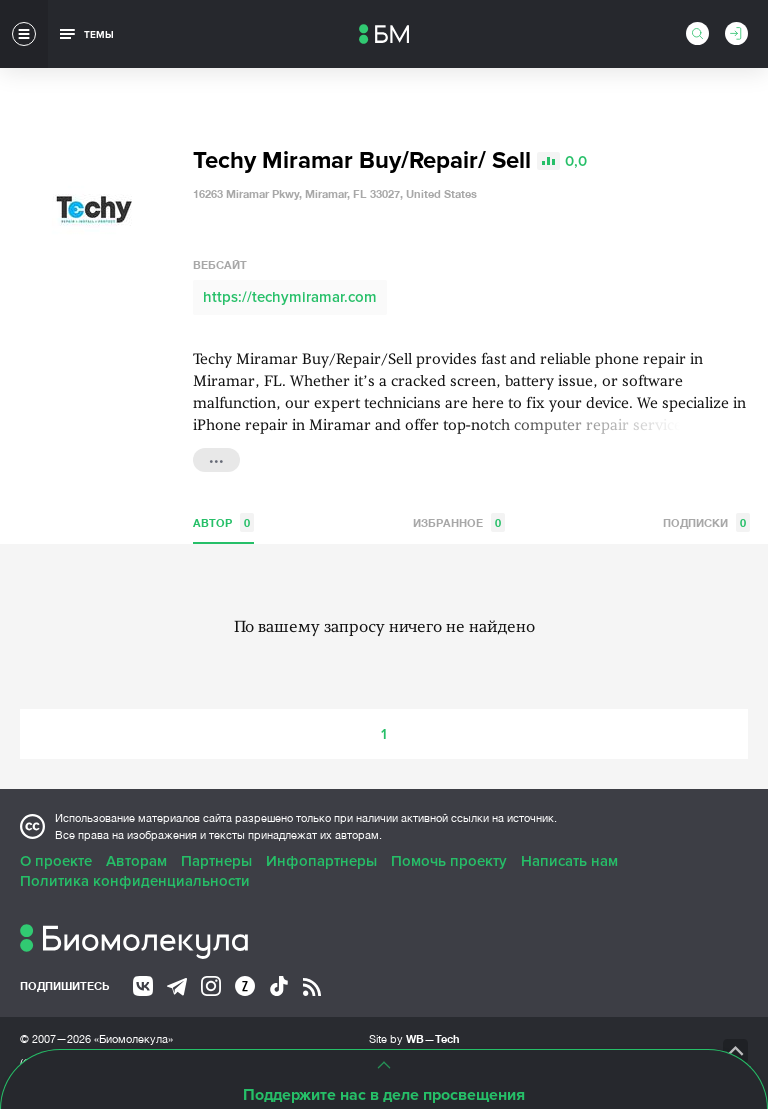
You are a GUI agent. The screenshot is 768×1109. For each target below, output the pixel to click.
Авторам (136, 861)
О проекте (56, 861)
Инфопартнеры (321, 861)
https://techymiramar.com (290, 297)
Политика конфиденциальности (135, 881)
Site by (414, 1038)
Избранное (459, 522)
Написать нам (569, 861)
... (216, 458)
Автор (223, 522)
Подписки (706, 522)
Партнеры (216, 861)
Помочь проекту (449, 861)
